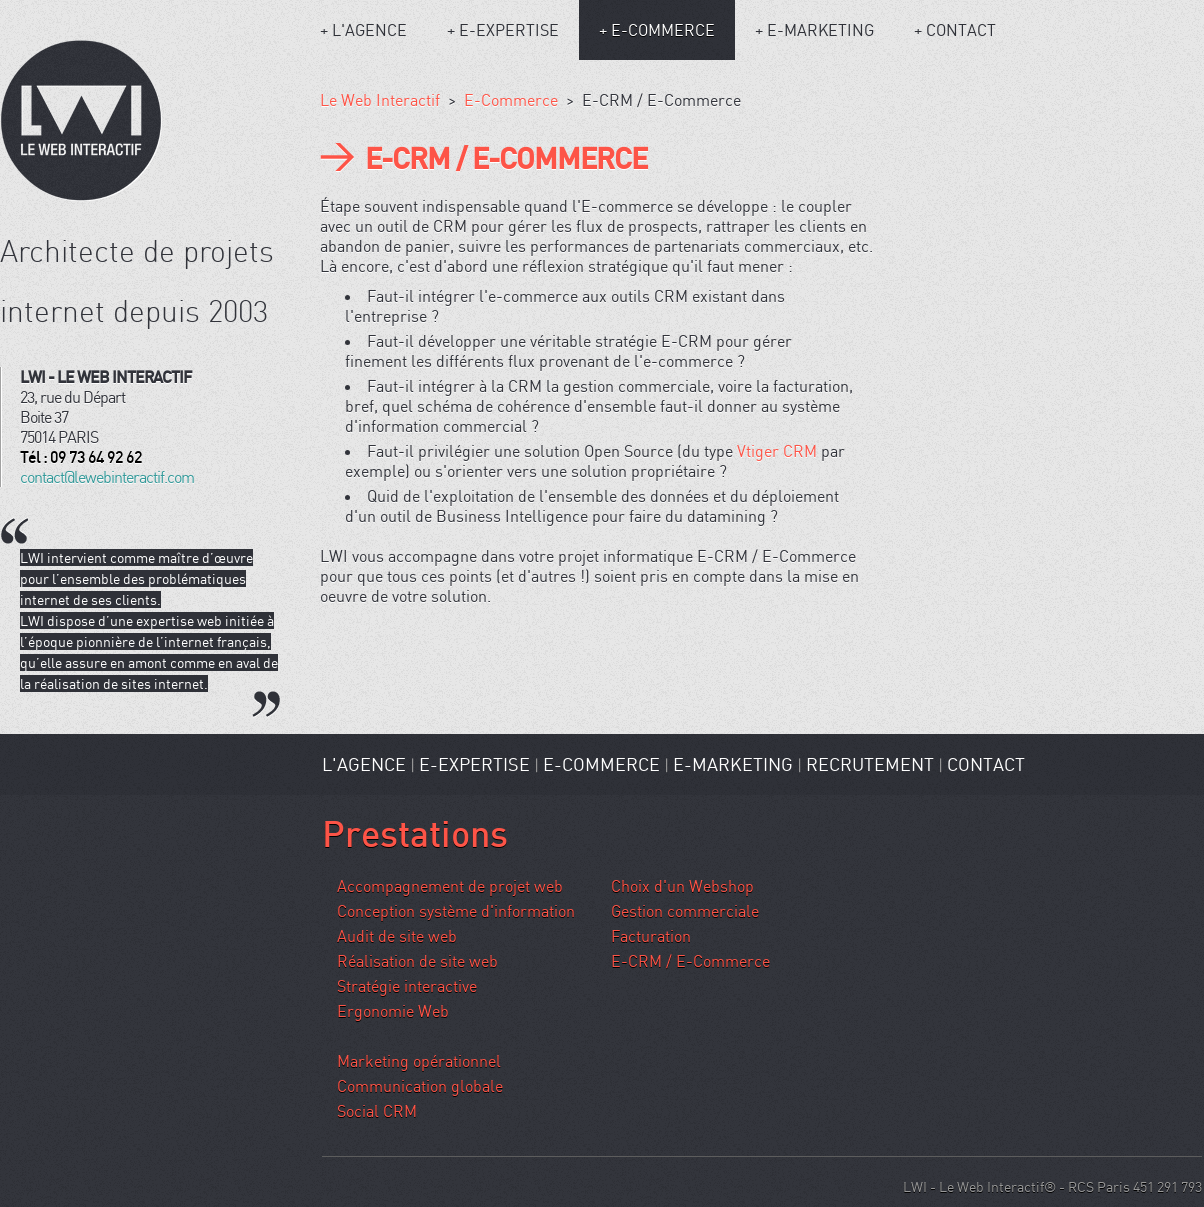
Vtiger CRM (777, 451)
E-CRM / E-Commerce (690, 961)
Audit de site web (397, 936)
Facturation (651, 936)
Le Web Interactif (380, 100)
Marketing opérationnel (419, 1061)
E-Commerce (511, 100)
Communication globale (420, 1086)
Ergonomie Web (393, 1011)
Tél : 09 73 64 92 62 (81, 457)
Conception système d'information (456, 911)
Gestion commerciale (685, 911)
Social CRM (377, 1111)
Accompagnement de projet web (450, 886)
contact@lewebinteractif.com (107, 477)
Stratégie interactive (407, 986)
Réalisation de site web (417, 961)
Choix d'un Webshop (682, 886)
